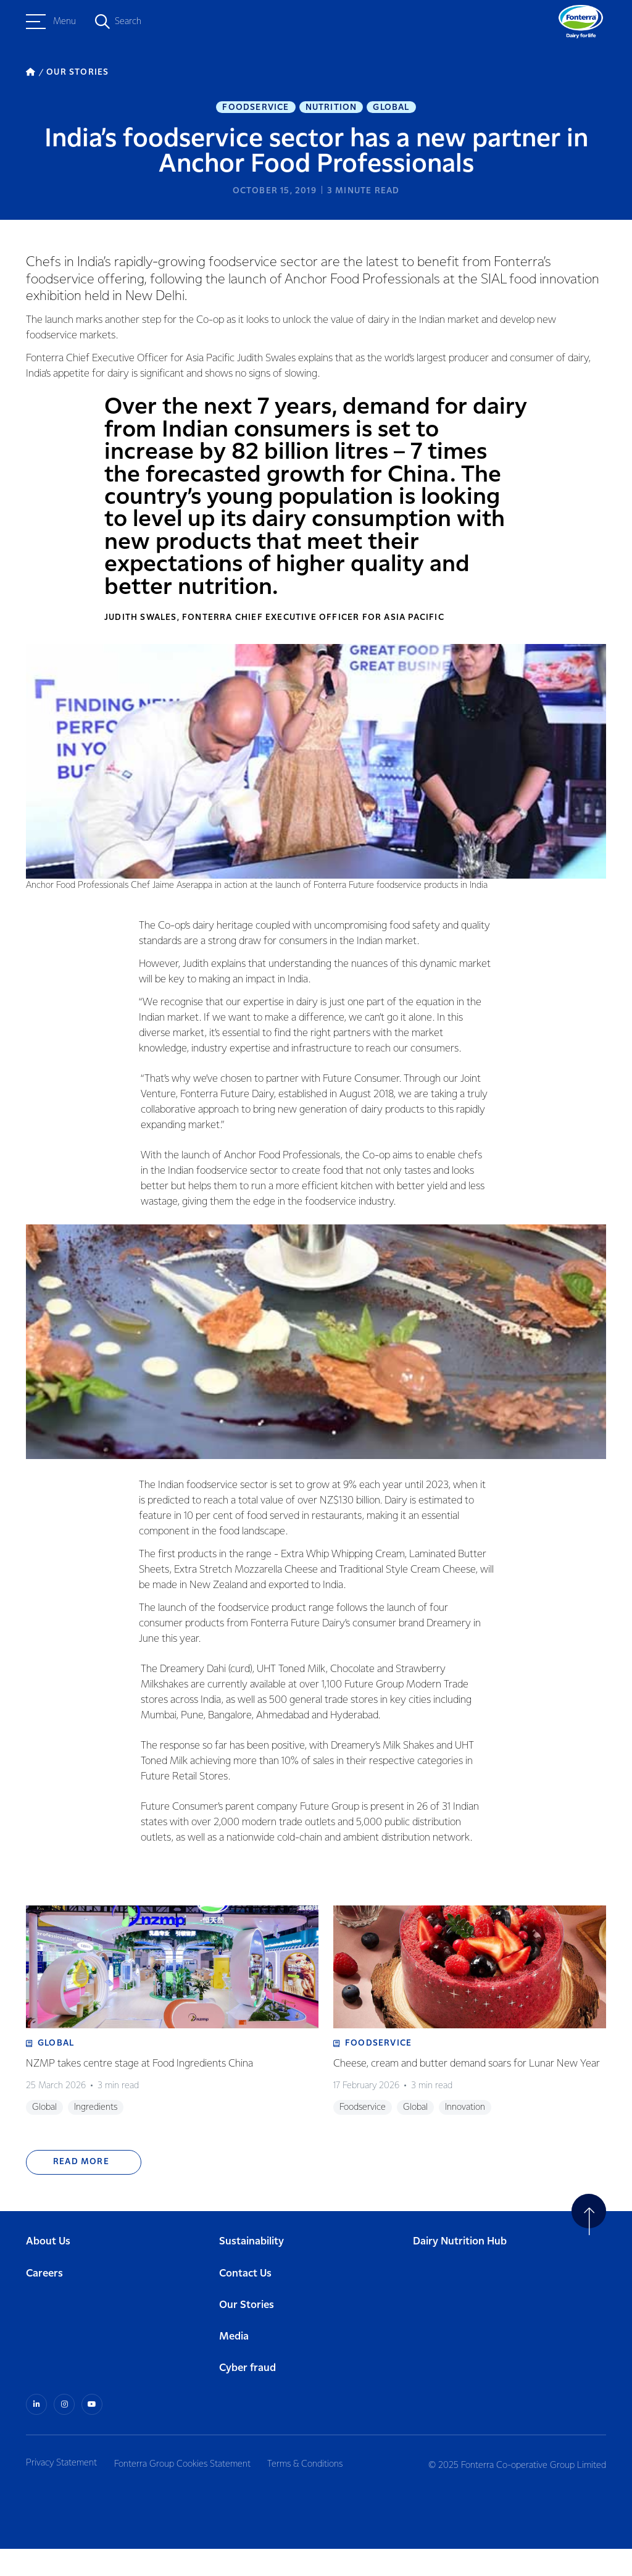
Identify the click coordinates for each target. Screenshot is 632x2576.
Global (391, 108)
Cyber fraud (247, 2396)
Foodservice (255, 108)
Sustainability (251, 2270)
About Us (48, 2270)
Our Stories (246, 2333)
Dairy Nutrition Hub (460, 2270)
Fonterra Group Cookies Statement (187, 2490)
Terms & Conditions (315, 2490)
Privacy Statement (61, 2490)
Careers (44, 2301)
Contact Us (245, 2301)
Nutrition (331, 108)
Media (234, 2364)
